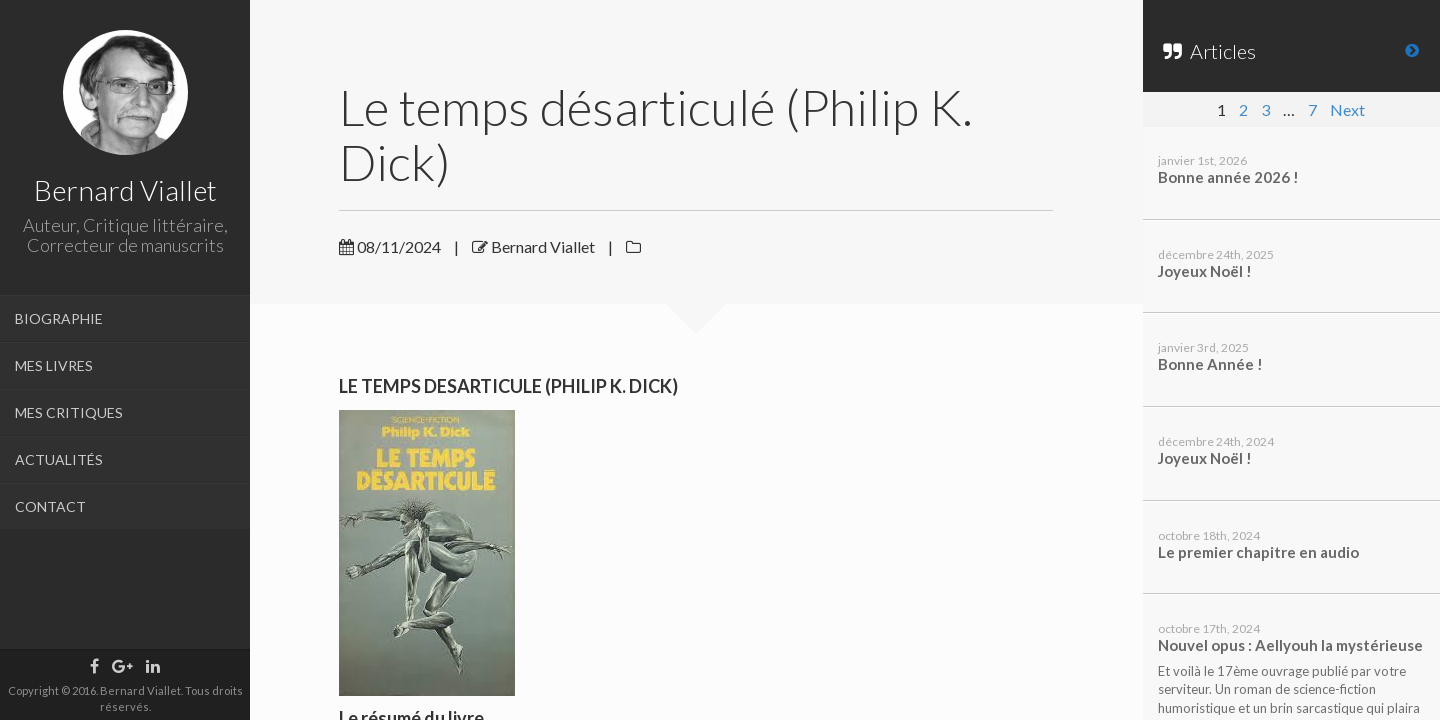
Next (1347, 109)
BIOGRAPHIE (59, 318)
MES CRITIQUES (69, 412)
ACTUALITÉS (59, 459)
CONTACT (50, 506)
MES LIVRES (54, 365)
